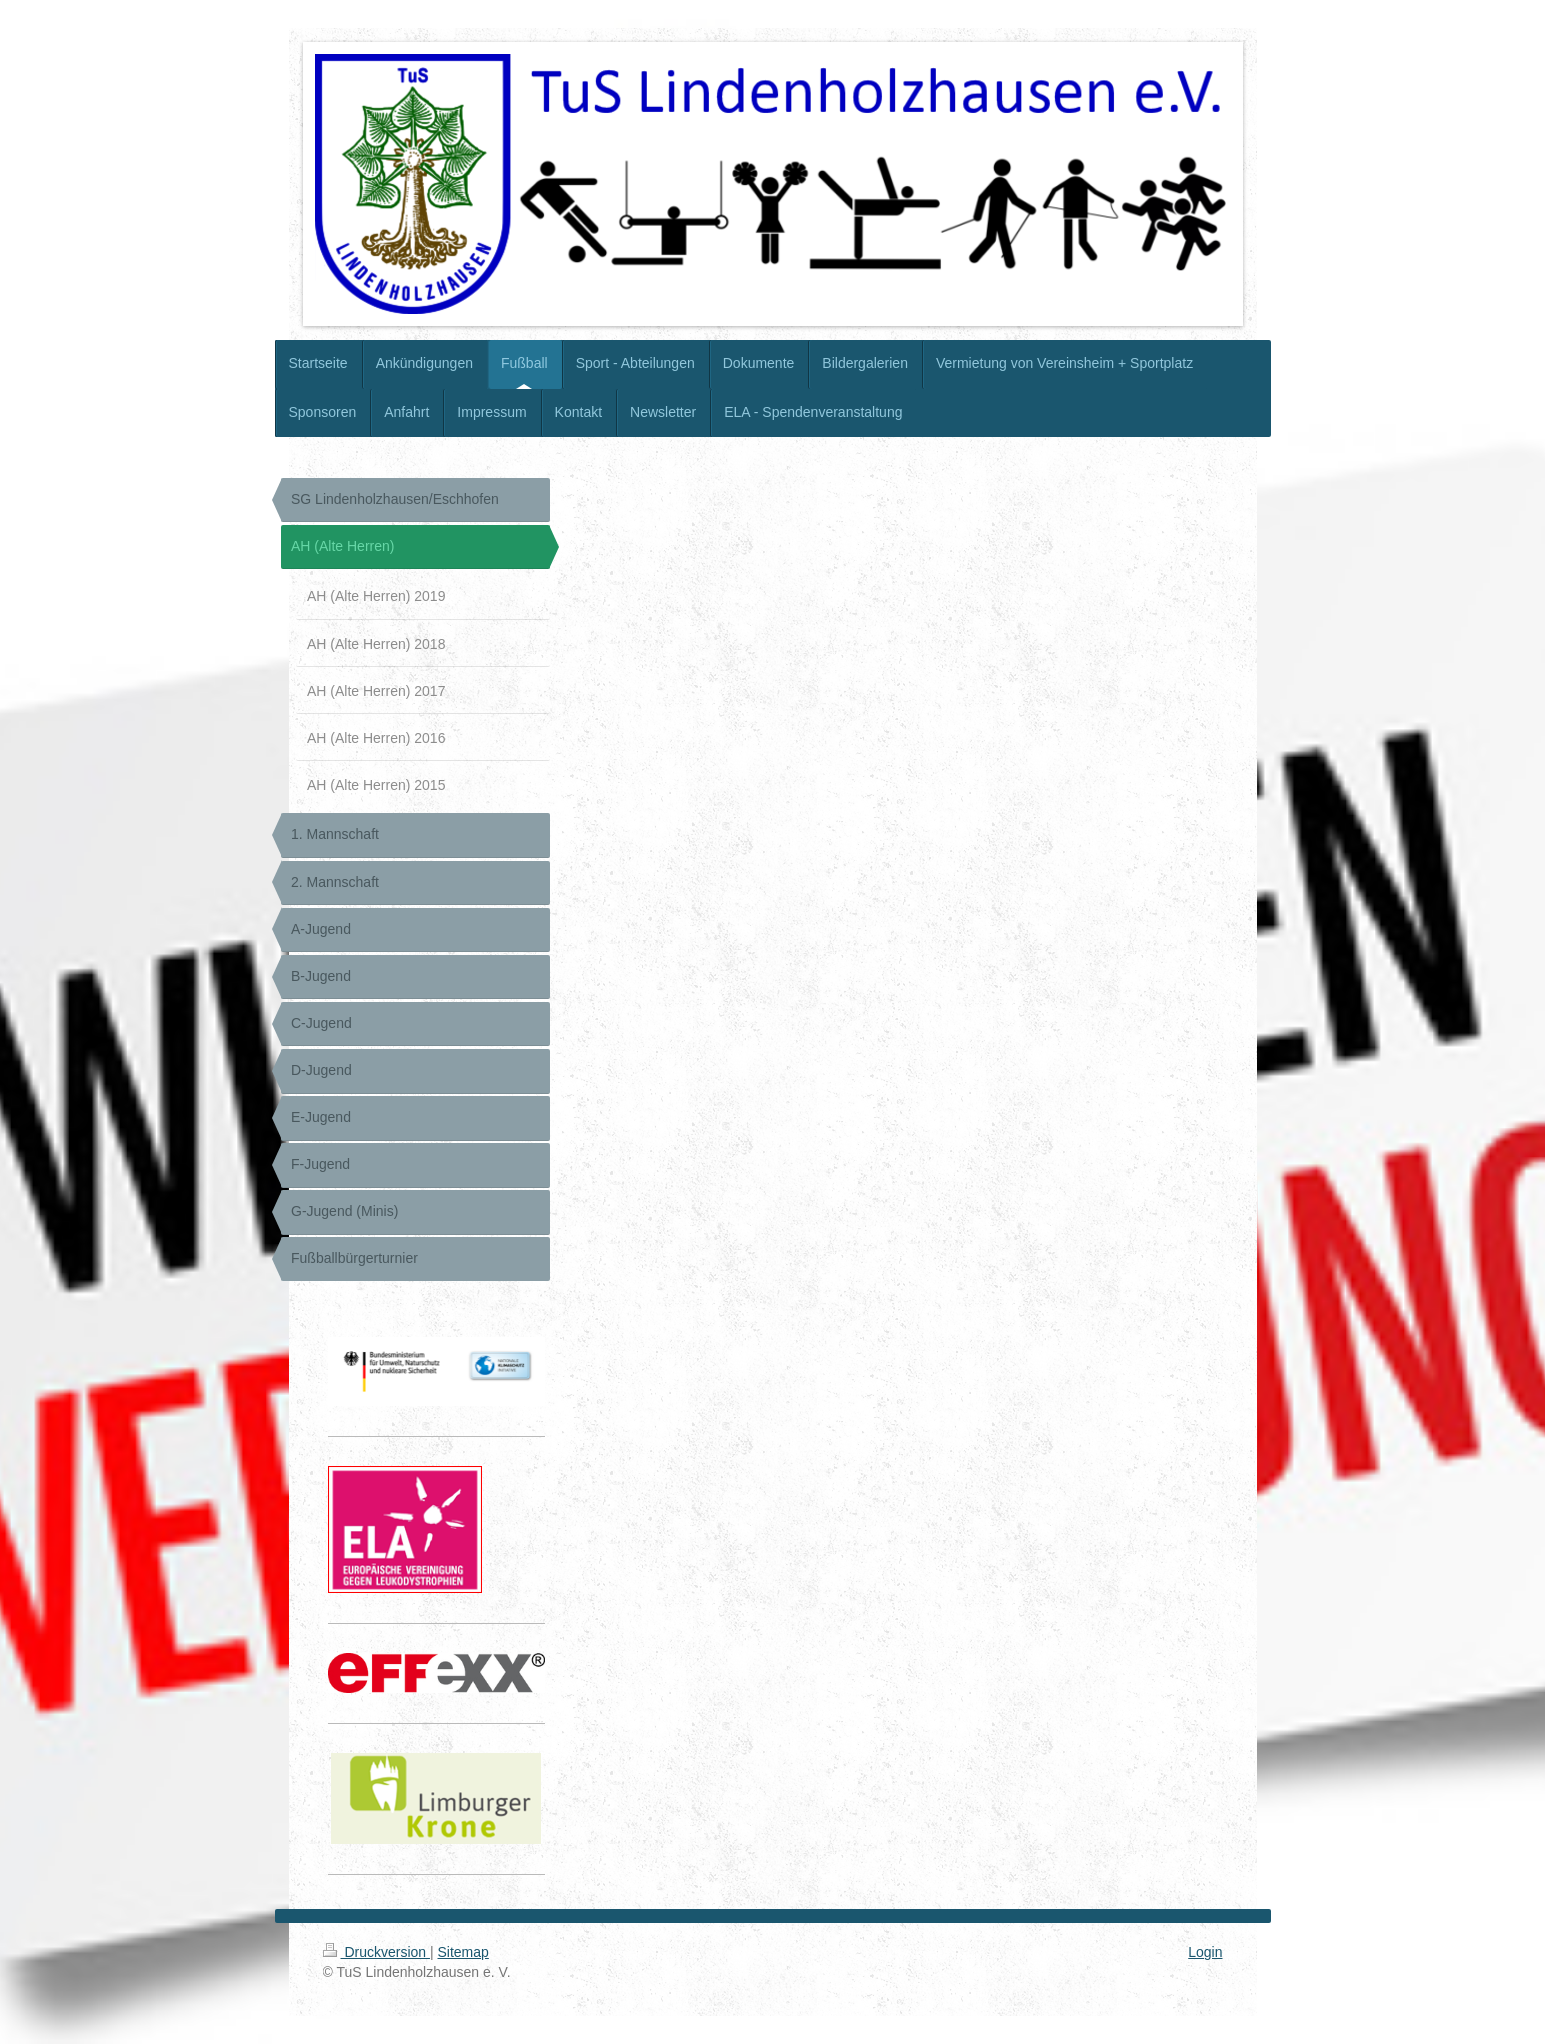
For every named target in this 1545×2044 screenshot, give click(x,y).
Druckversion (376, 1952)
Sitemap (463, 1952)
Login (1205, 1952)
